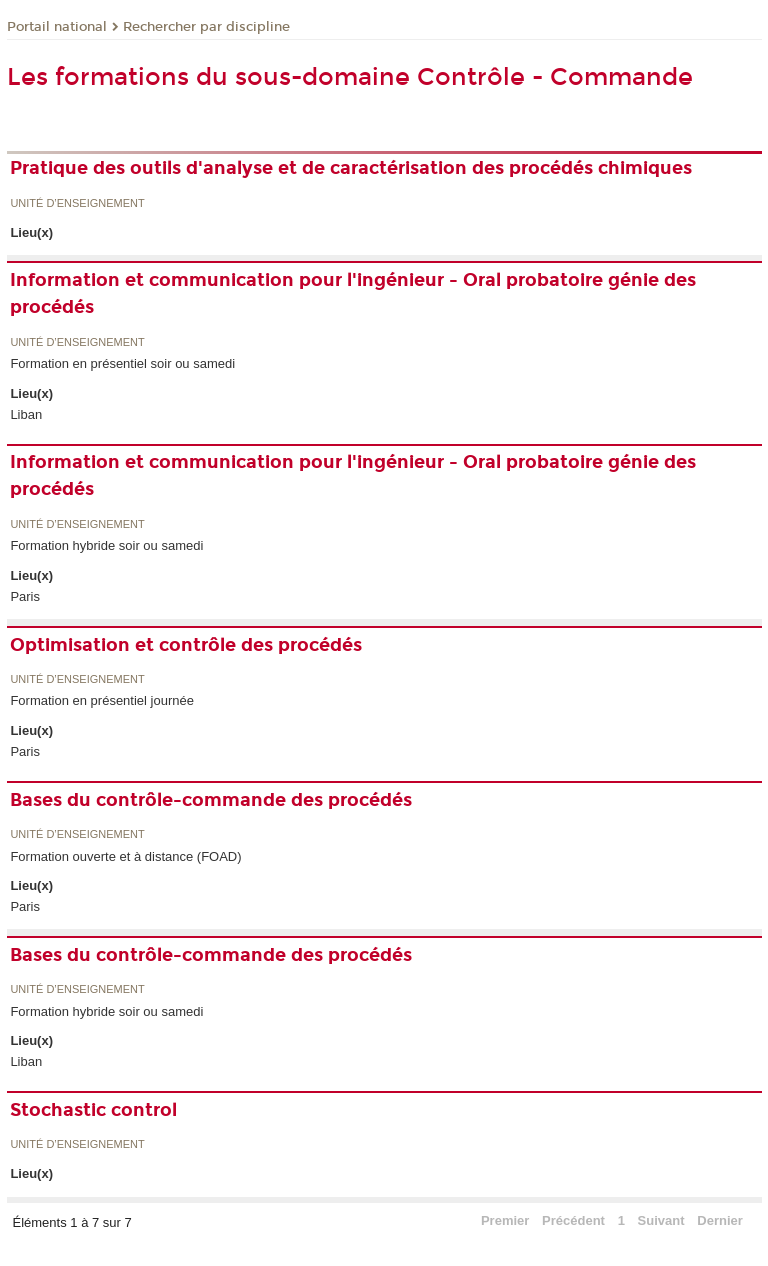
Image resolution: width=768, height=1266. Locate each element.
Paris (25, 596)
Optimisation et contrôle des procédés (186, 645)
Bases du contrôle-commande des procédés (211, 800)
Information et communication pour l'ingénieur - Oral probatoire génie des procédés (353, 293)
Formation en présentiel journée (102, 700)
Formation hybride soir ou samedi (106, 545)
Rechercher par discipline (206, 27)
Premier (505, 1220)
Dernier (720, 1220)
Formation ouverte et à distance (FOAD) (125, 856)
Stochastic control (93, 1110)
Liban (26, 414)
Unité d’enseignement (77, 203)
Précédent (573, 1220)
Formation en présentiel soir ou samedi (122, 363)
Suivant (661, 1220)
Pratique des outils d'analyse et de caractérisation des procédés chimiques (351, 168)
